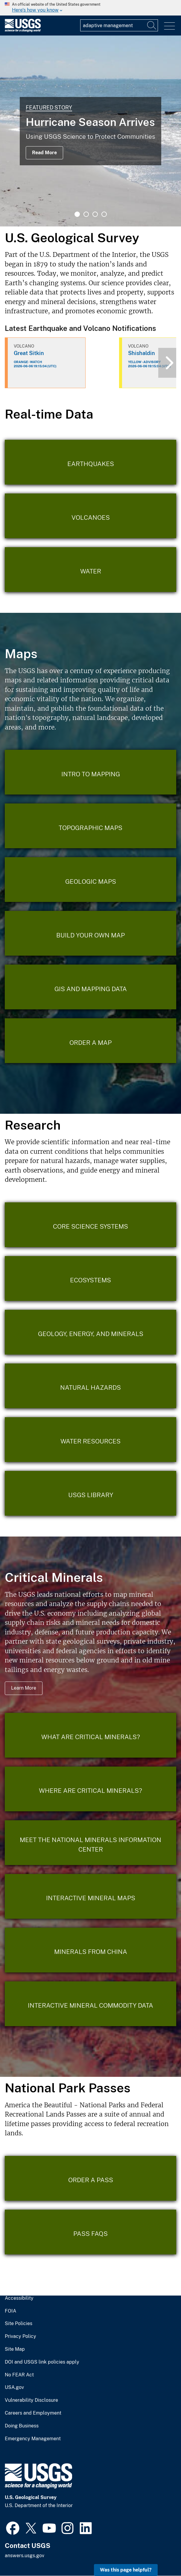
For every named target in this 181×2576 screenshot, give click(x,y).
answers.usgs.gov (24, 2555)
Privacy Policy (20, 2336)
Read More (44, 152)
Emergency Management (33, 2438)
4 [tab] (104, 214)
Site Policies (18, 2323)
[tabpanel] (90, 131)
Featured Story (49, 107)
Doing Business (22, 2426)
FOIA (10, 2311)
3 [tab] (95, 214)
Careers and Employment (33, 2413)
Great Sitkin (29, 353)
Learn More (23, 1688)
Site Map (15, 2349)
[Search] (152, 25)
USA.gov (14, 2387)
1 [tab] (77, 214)
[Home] (23, 30)
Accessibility (19, 2298)
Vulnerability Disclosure (31, 2400)
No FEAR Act (19, 2375)
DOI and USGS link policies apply (42, 2362)
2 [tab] (86, 214)
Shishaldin (141, 353)
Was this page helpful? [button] (126, 2570)
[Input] (119, 25)
